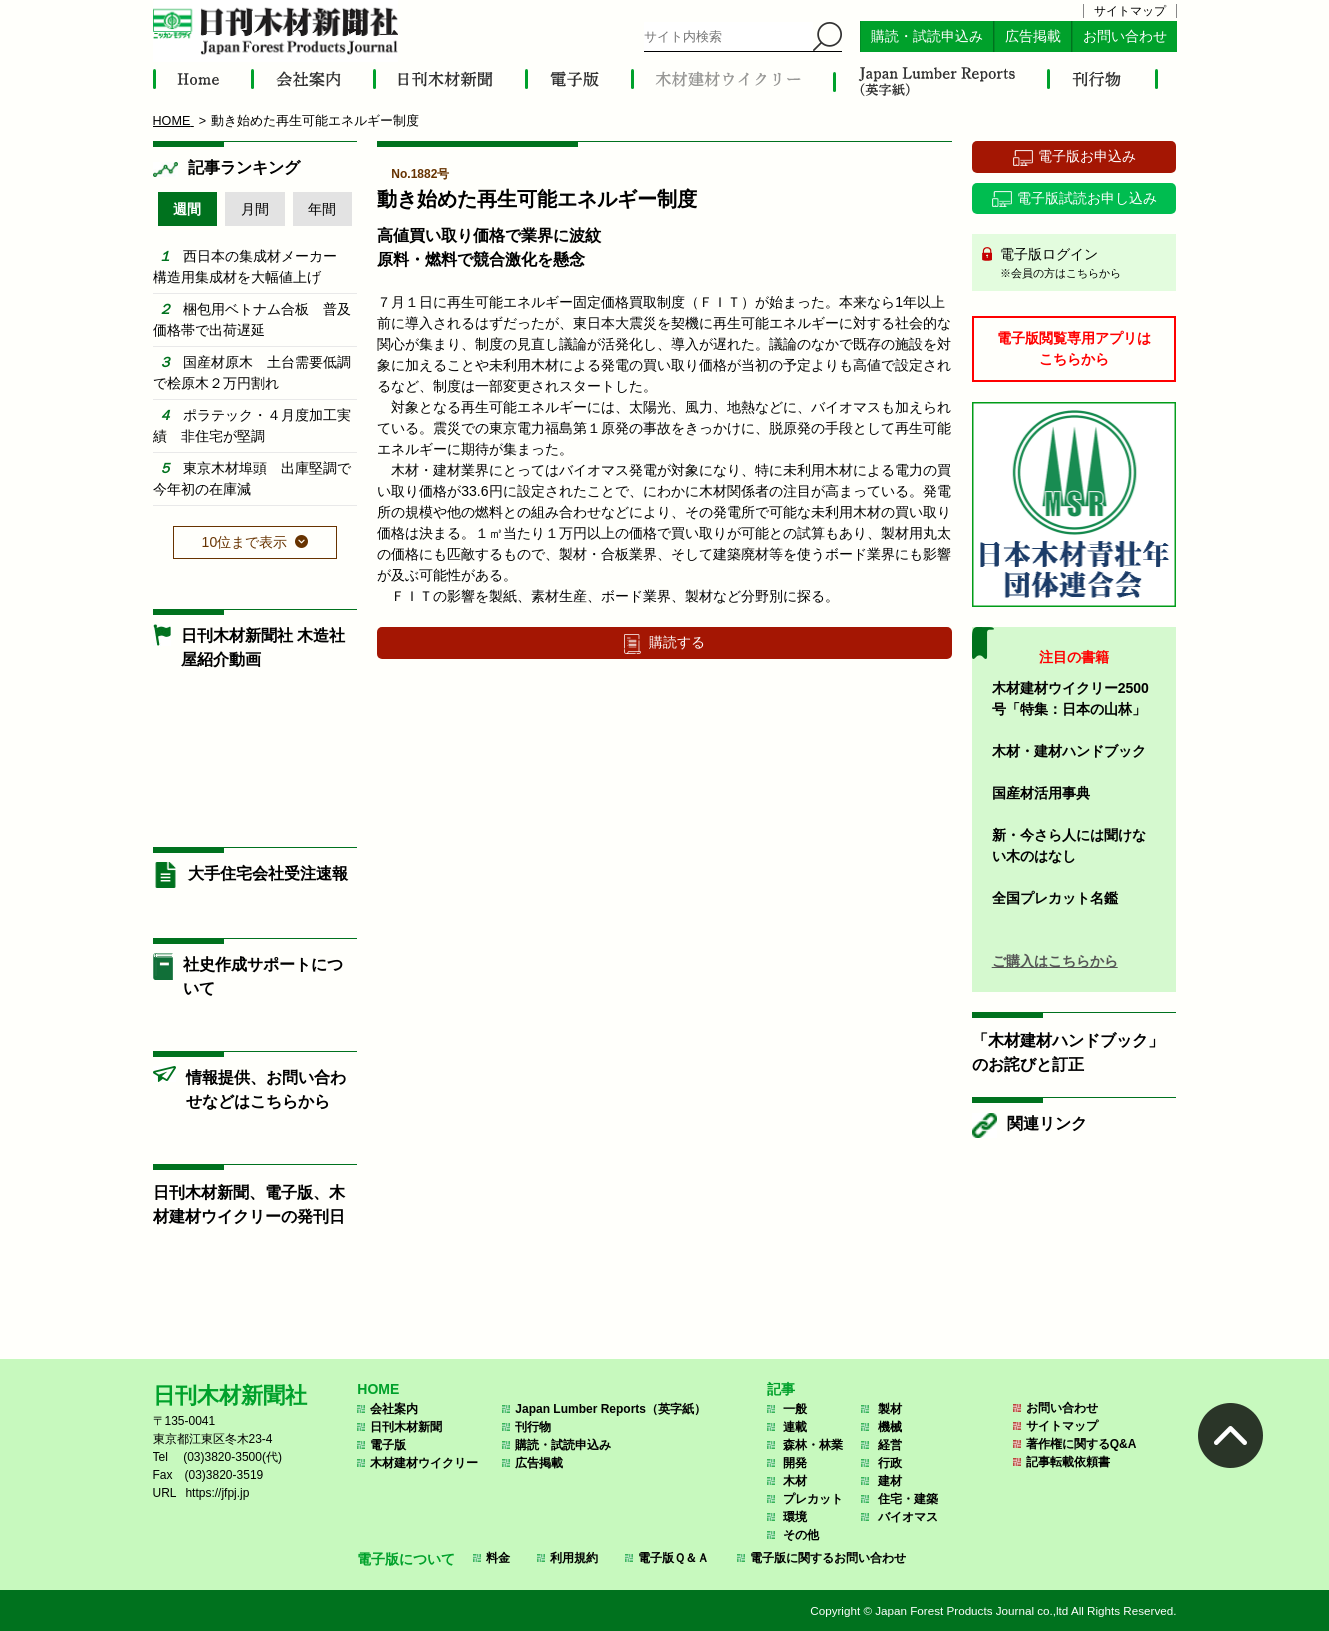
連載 (795, 1427)
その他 (801, 1535)
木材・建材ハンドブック (1069, 751)
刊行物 (533, 1427)
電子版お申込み (1087, 156)
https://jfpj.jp (217, 1493)
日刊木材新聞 (406, 1427)
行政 (890, 1463)
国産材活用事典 (1041, 793)
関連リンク (1047, 1123)
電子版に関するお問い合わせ (828, 1558)
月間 (255, 209)
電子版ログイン (1081, 264)
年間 (322, 209)
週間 (187, 209)
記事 (781, 1389)
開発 (795, 1463)
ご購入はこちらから (1055, 961)
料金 (498, 1558)
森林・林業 (813, 1445)
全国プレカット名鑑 (1055, 898)
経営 (890, 1445)
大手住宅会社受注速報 (268, 873)
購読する (677, 642)
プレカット (813, 1499)
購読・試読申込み (927, 36)
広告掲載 (1033, 36)
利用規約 (574, 1558)
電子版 (388, 1445)
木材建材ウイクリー (424, 1463)
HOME (378, 1389)
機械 (890, 1427)
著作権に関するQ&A (1081, 1444)
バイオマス (908, 1517)
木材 (795, 1481)
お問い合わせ (1125, 36)
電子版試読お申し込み (1087, 198)
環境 (795, 1517)
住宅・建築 (908, 1499)
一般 (795, 1409)
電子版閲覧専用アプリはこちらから (1074, 348)
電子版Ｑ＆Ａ (673, 1558)
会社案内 (394, 1409)
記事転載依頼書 (1068, 1462)
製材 (890, 1409)
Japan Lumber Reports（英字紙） (610, 1409)
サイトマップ (1130, 11)
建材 (890, 1481)
